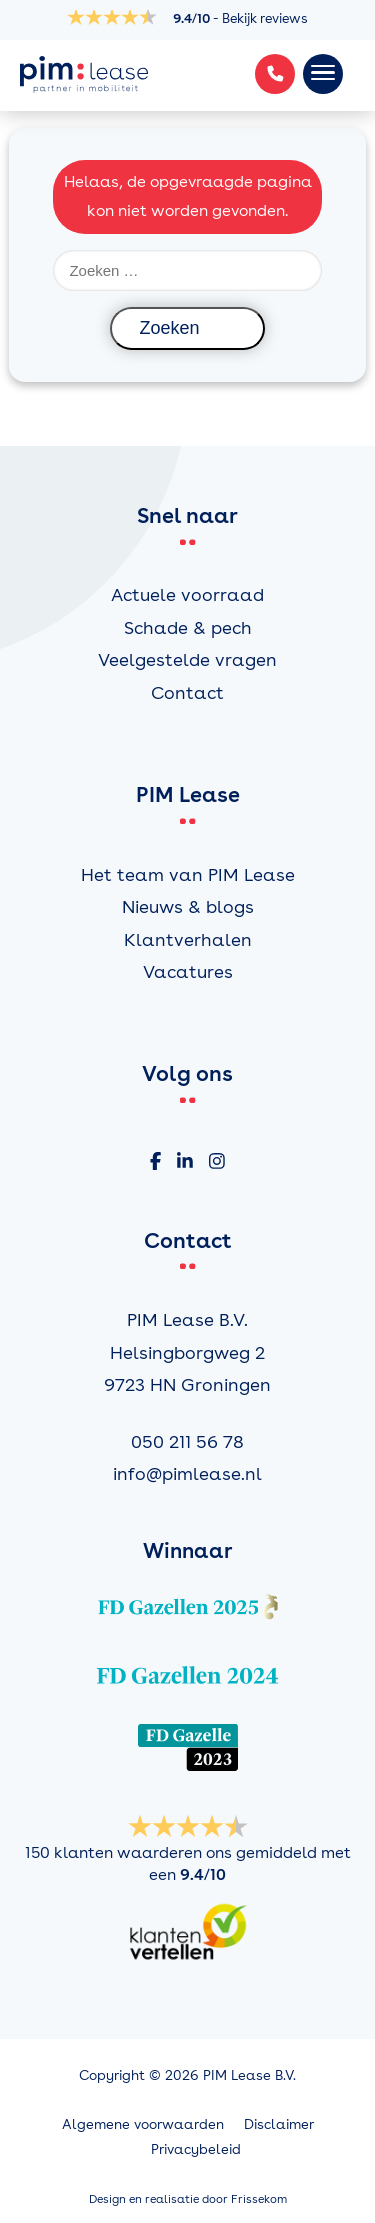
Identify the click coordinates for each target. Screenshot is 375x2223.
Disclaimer (279, 2124)
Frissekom (259, 2199)
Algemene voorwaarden (143, 2124)
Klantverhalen (188, 939)
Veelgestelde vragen (187, 659)
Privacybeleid (196, 2149)
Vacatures (188, 971)
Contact (187, 692)
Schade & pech (188, 627)
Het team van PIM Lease (188, 874)
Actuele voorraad (187, 594)
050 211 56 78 (187, 1441)
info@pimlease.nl (187, 1473)
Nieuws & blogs (188, 906)
